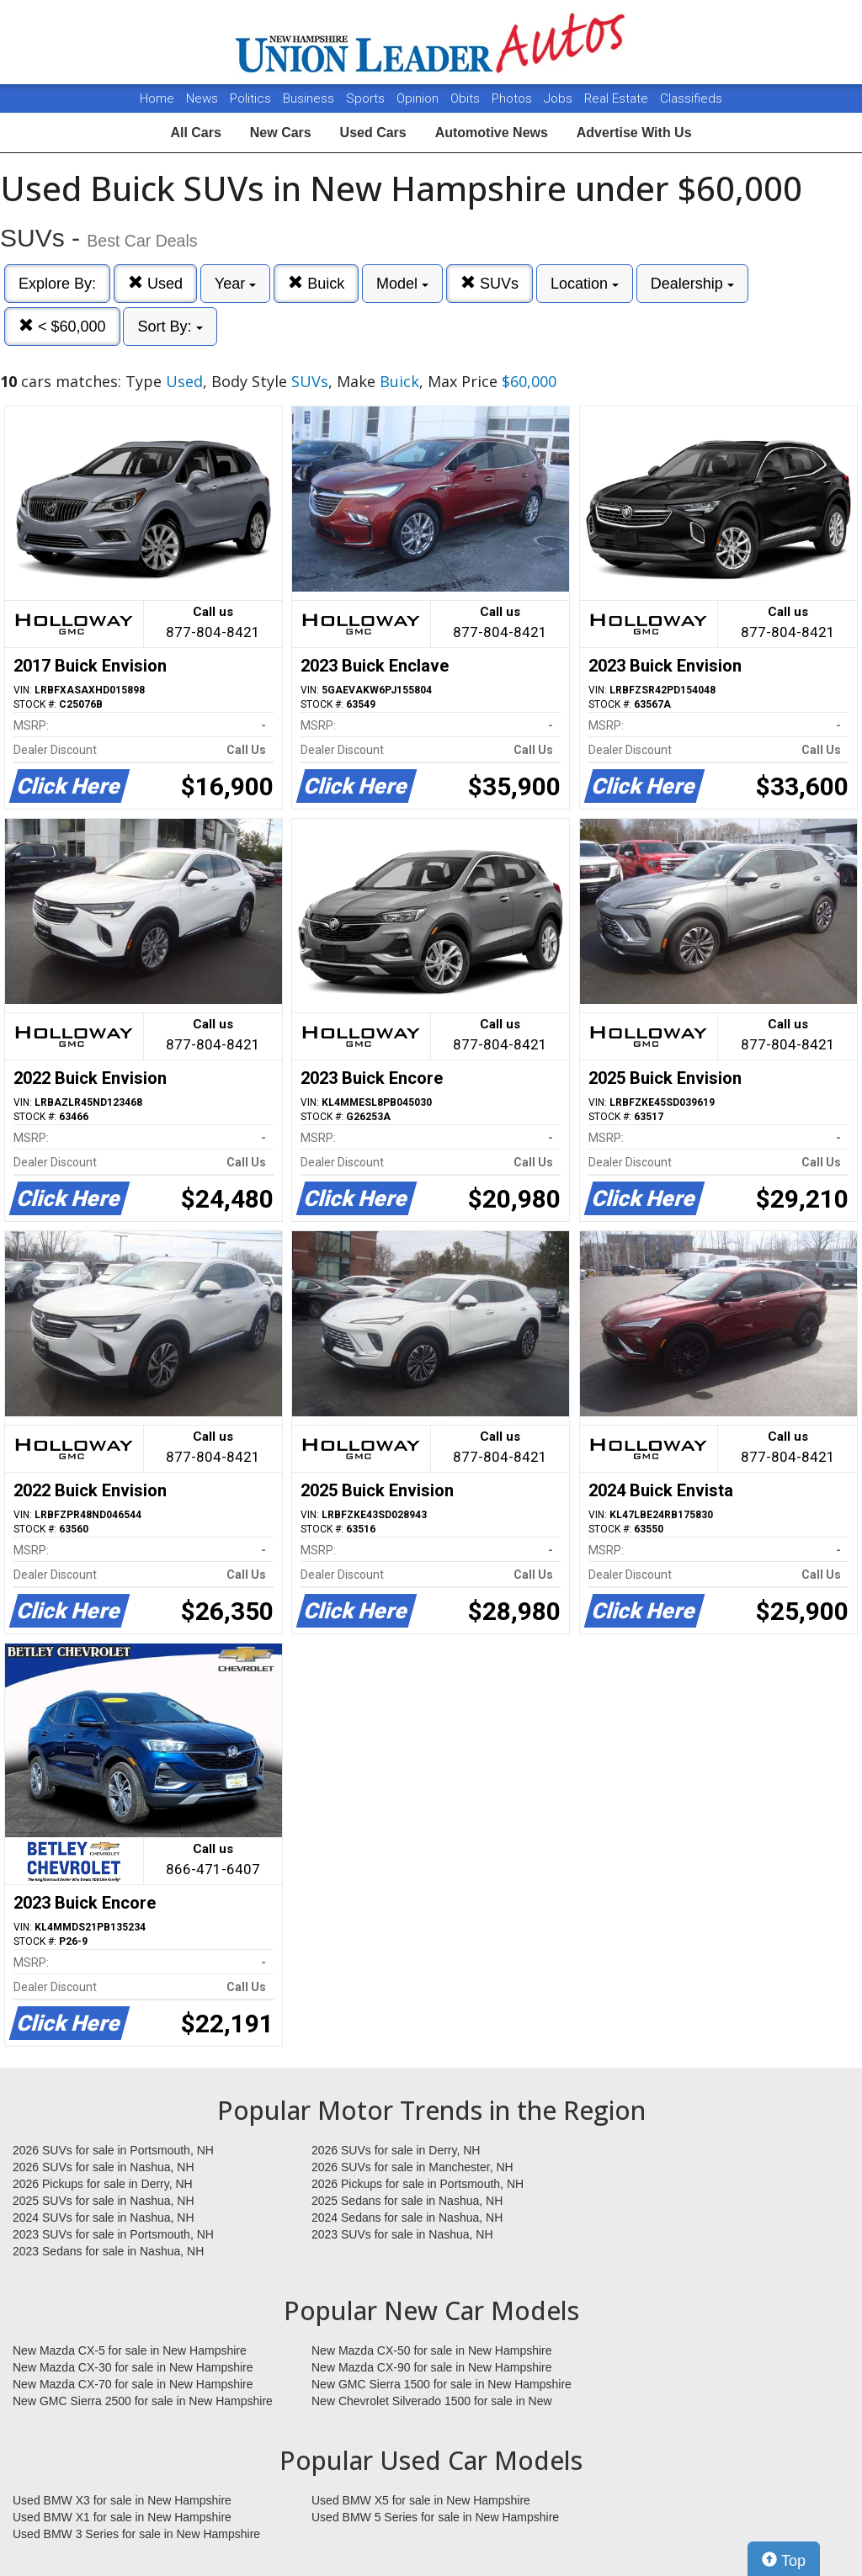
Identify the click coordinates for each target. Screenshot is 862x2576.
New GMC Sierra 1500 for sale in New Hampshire (441, 2384)
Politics (250, 98)
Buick (316, 283)
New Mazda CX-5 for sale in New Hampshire (130, 2350)
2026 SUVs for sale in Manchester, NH (412, 2167)
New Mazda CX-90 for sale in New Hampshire (431, 2367)
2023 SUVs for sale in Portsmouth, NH (113, 2234)
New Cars (280, 132)
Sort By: (169, 326)
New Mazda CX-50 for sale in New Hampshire (431, 2350)
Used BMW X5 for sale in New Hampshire (420, 2500)
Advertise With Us (634, 132)
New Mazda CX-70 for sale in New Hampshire (133, 2384)
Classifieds (691, 98)
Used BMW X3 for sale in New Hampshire (122, 2500)
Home (157, 98)
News (202, 98)
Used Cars (373, 132)
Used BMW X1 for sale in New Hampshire (122, 2517)
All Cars (195, 132)
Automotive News (491, 132)
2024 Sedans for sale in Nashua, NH (407, 2217)
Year (235, 283)
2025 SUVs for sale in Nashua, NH (103, 2200)
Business (310, 98)
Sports (367, 98)
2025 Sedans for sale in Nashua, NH (407, 2200)
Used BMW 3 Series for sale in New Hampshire (136, 2534)
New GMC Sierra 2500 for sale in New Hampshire (143, 2401)
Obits (466, 98)
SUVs (489, 283)
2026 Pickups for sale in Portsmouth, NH (417, 2184)
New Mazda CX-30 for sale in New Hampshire (133, 2367)
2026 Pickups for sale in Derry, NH (103, 2184)
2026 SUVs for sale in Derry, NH (395, 2150)
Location (585, 283)
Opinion (419, 98)
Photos (513, 98)
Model (402, 283)
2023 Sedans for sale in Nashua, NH (108, 2251)
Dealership (692, 283)
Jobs (560, 98)
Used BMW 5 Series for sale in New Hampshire (435, 2517)
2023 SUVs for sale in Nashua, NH (402, 2234)
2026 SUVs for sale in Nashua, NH (103, 2167)
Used (155, 283)
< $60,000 (62, 326)
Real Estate (618, 98)
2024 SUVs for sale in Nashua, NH (103, 2217)
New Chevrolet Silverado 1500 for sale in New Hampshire (431, 2401)
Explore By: (57, 283)
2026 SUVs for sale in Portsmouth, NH (113, 2150)
